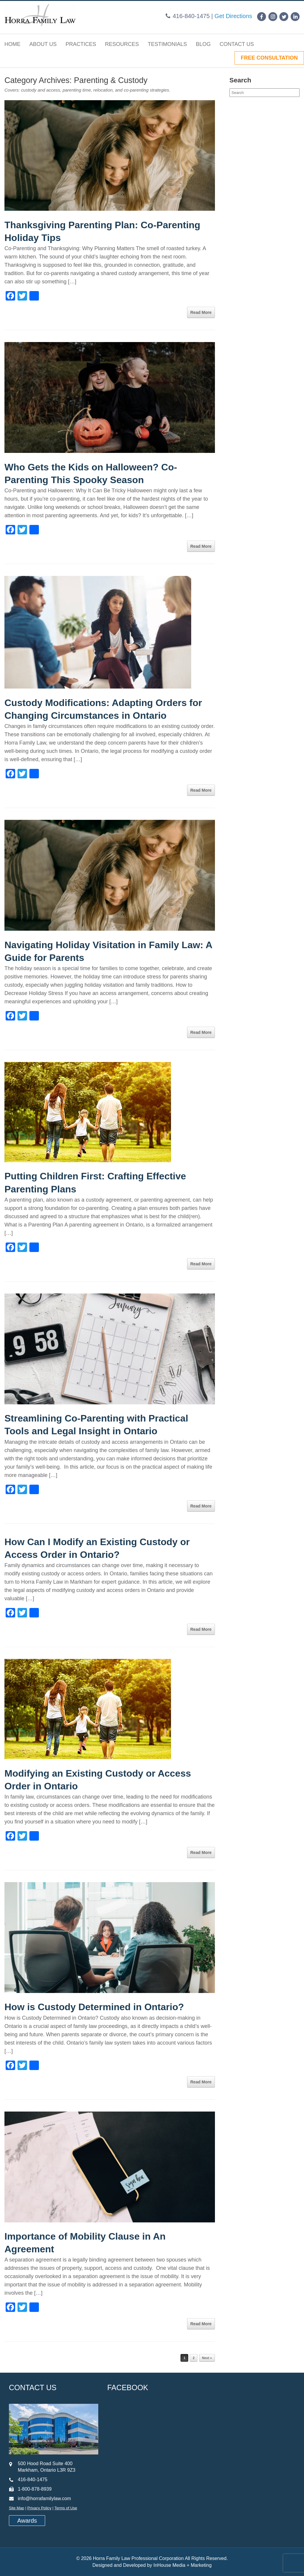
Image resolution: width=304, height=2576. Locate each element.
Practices (81, 44)
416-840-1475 (191, 16)
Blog (203, 44)
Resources (122, 44)
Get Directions (233, 16)
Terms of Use (65, 2508)
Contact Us (237, 44)
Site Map (16, 2508)
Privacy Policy (39, 2508)
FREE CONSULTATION (269, 58)
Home (12, 44)
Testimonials (167, 44)
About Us (43, 44)
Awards (27, 2520)
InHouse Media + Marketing (182, 2565)
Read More (201, 312)
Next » (207, 2358)
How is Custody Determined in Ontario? (94, 2007)
